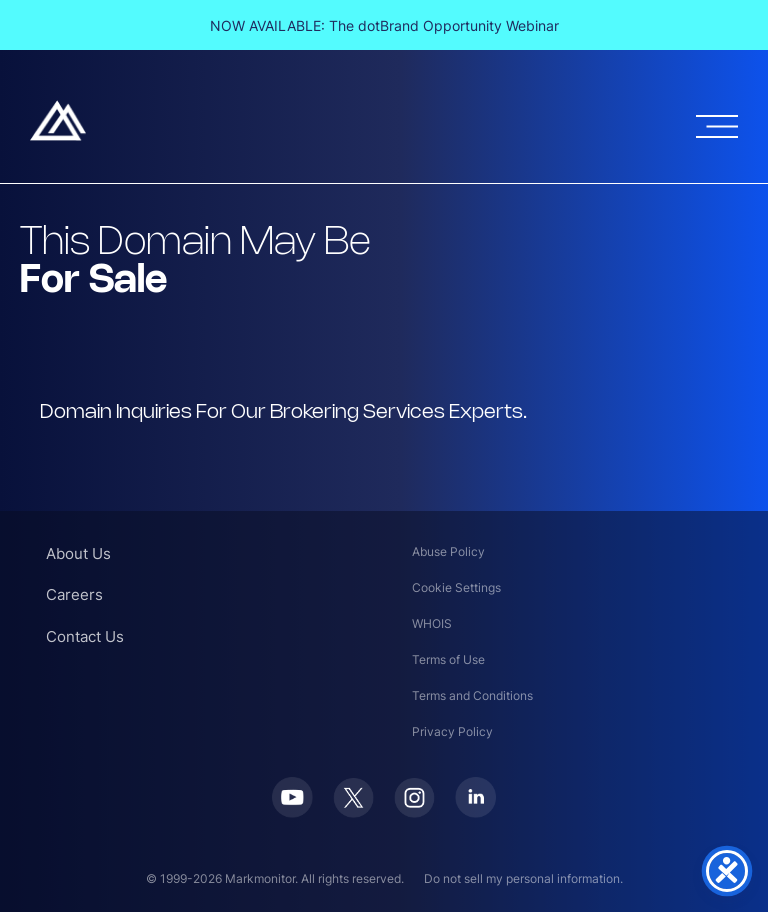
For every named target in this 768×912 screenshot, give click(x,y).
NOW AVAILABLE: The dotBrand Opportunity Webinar (384, 25)
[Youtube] (292, 812)
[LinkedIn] (475, 812)
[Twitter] (353, 812)
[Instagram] (414, 812)
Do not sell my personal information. (523, 878)
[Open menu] (717, 126)
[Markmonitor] (58, 135)
